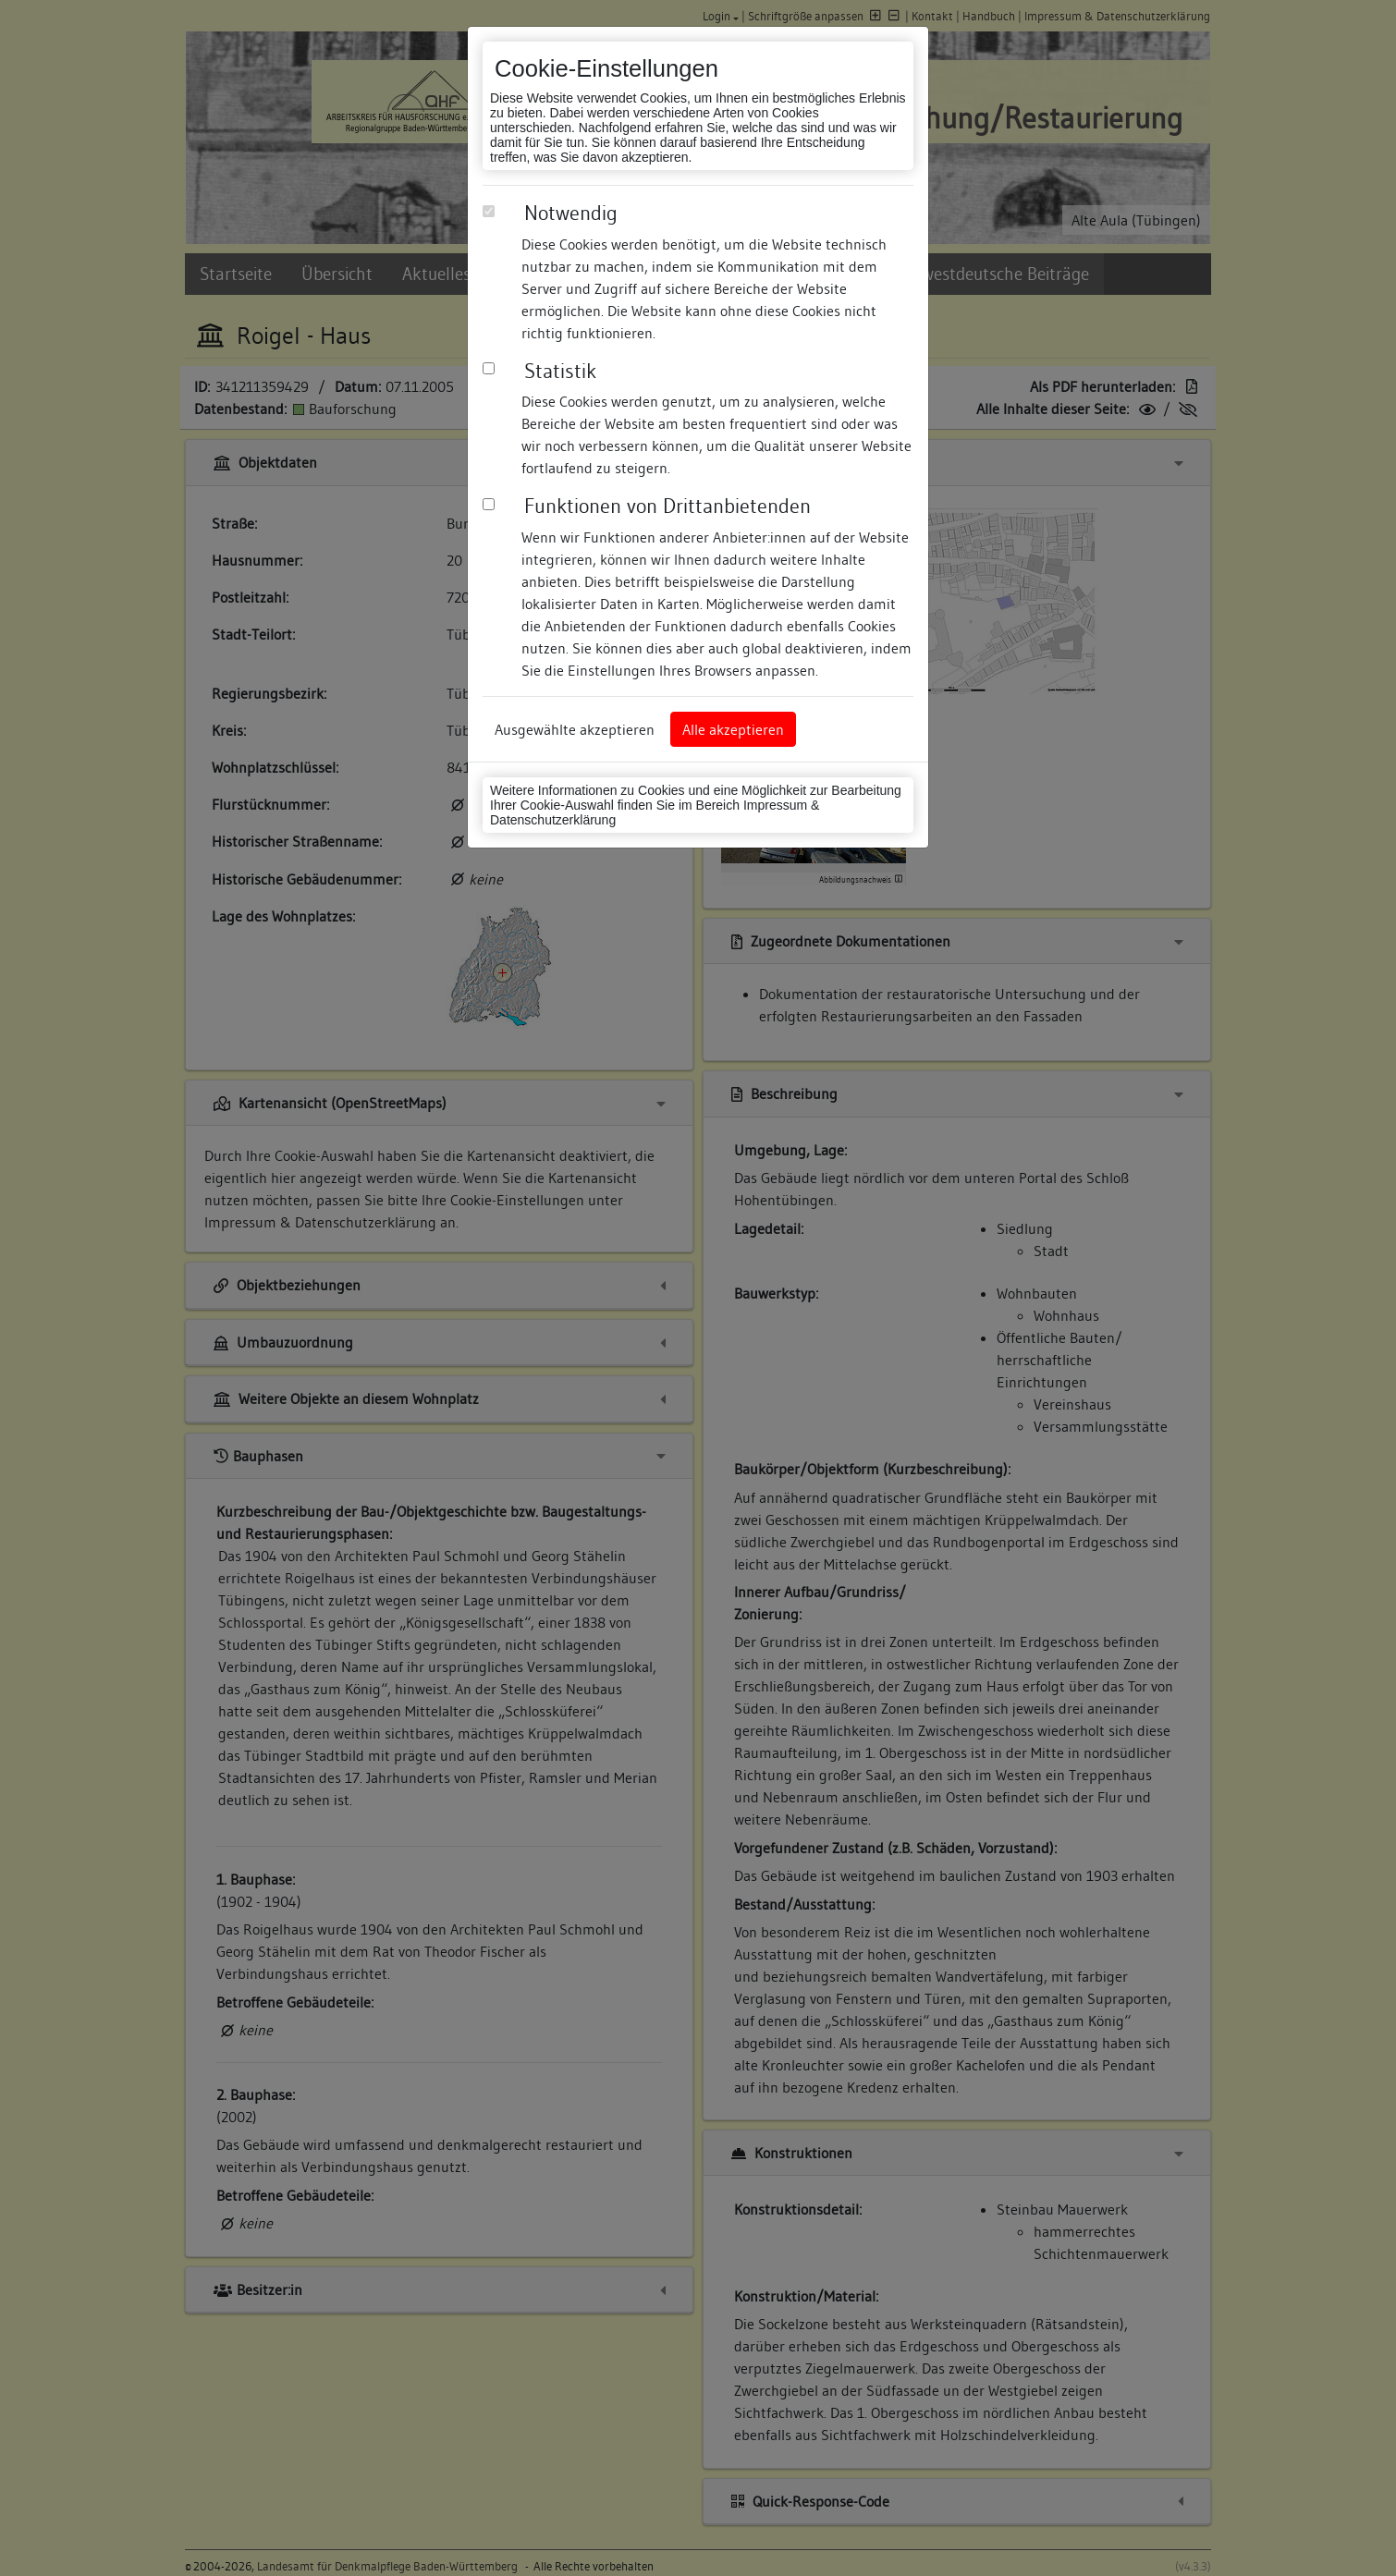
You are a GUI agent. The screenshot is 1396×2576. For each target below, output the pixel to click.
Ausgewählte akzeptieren (575, 729)
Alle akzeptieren (733, 729)
